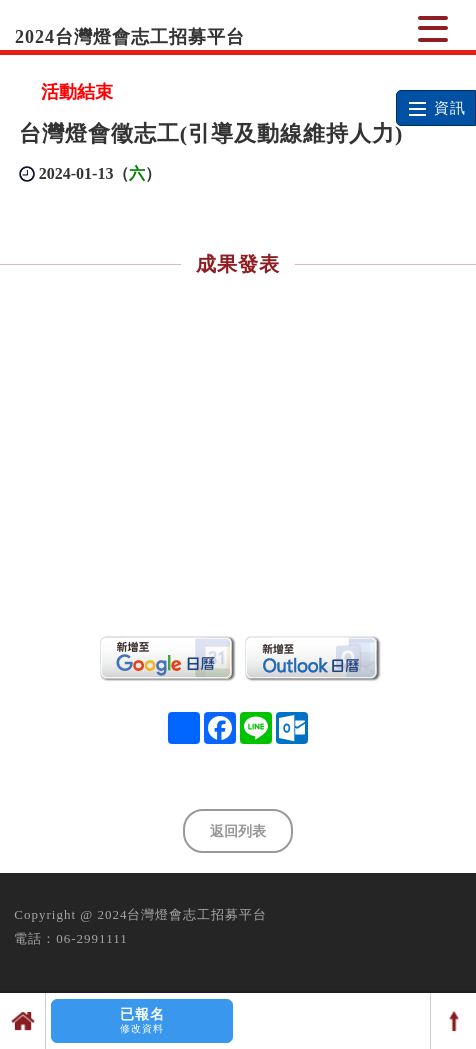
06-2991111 (91, 938)
